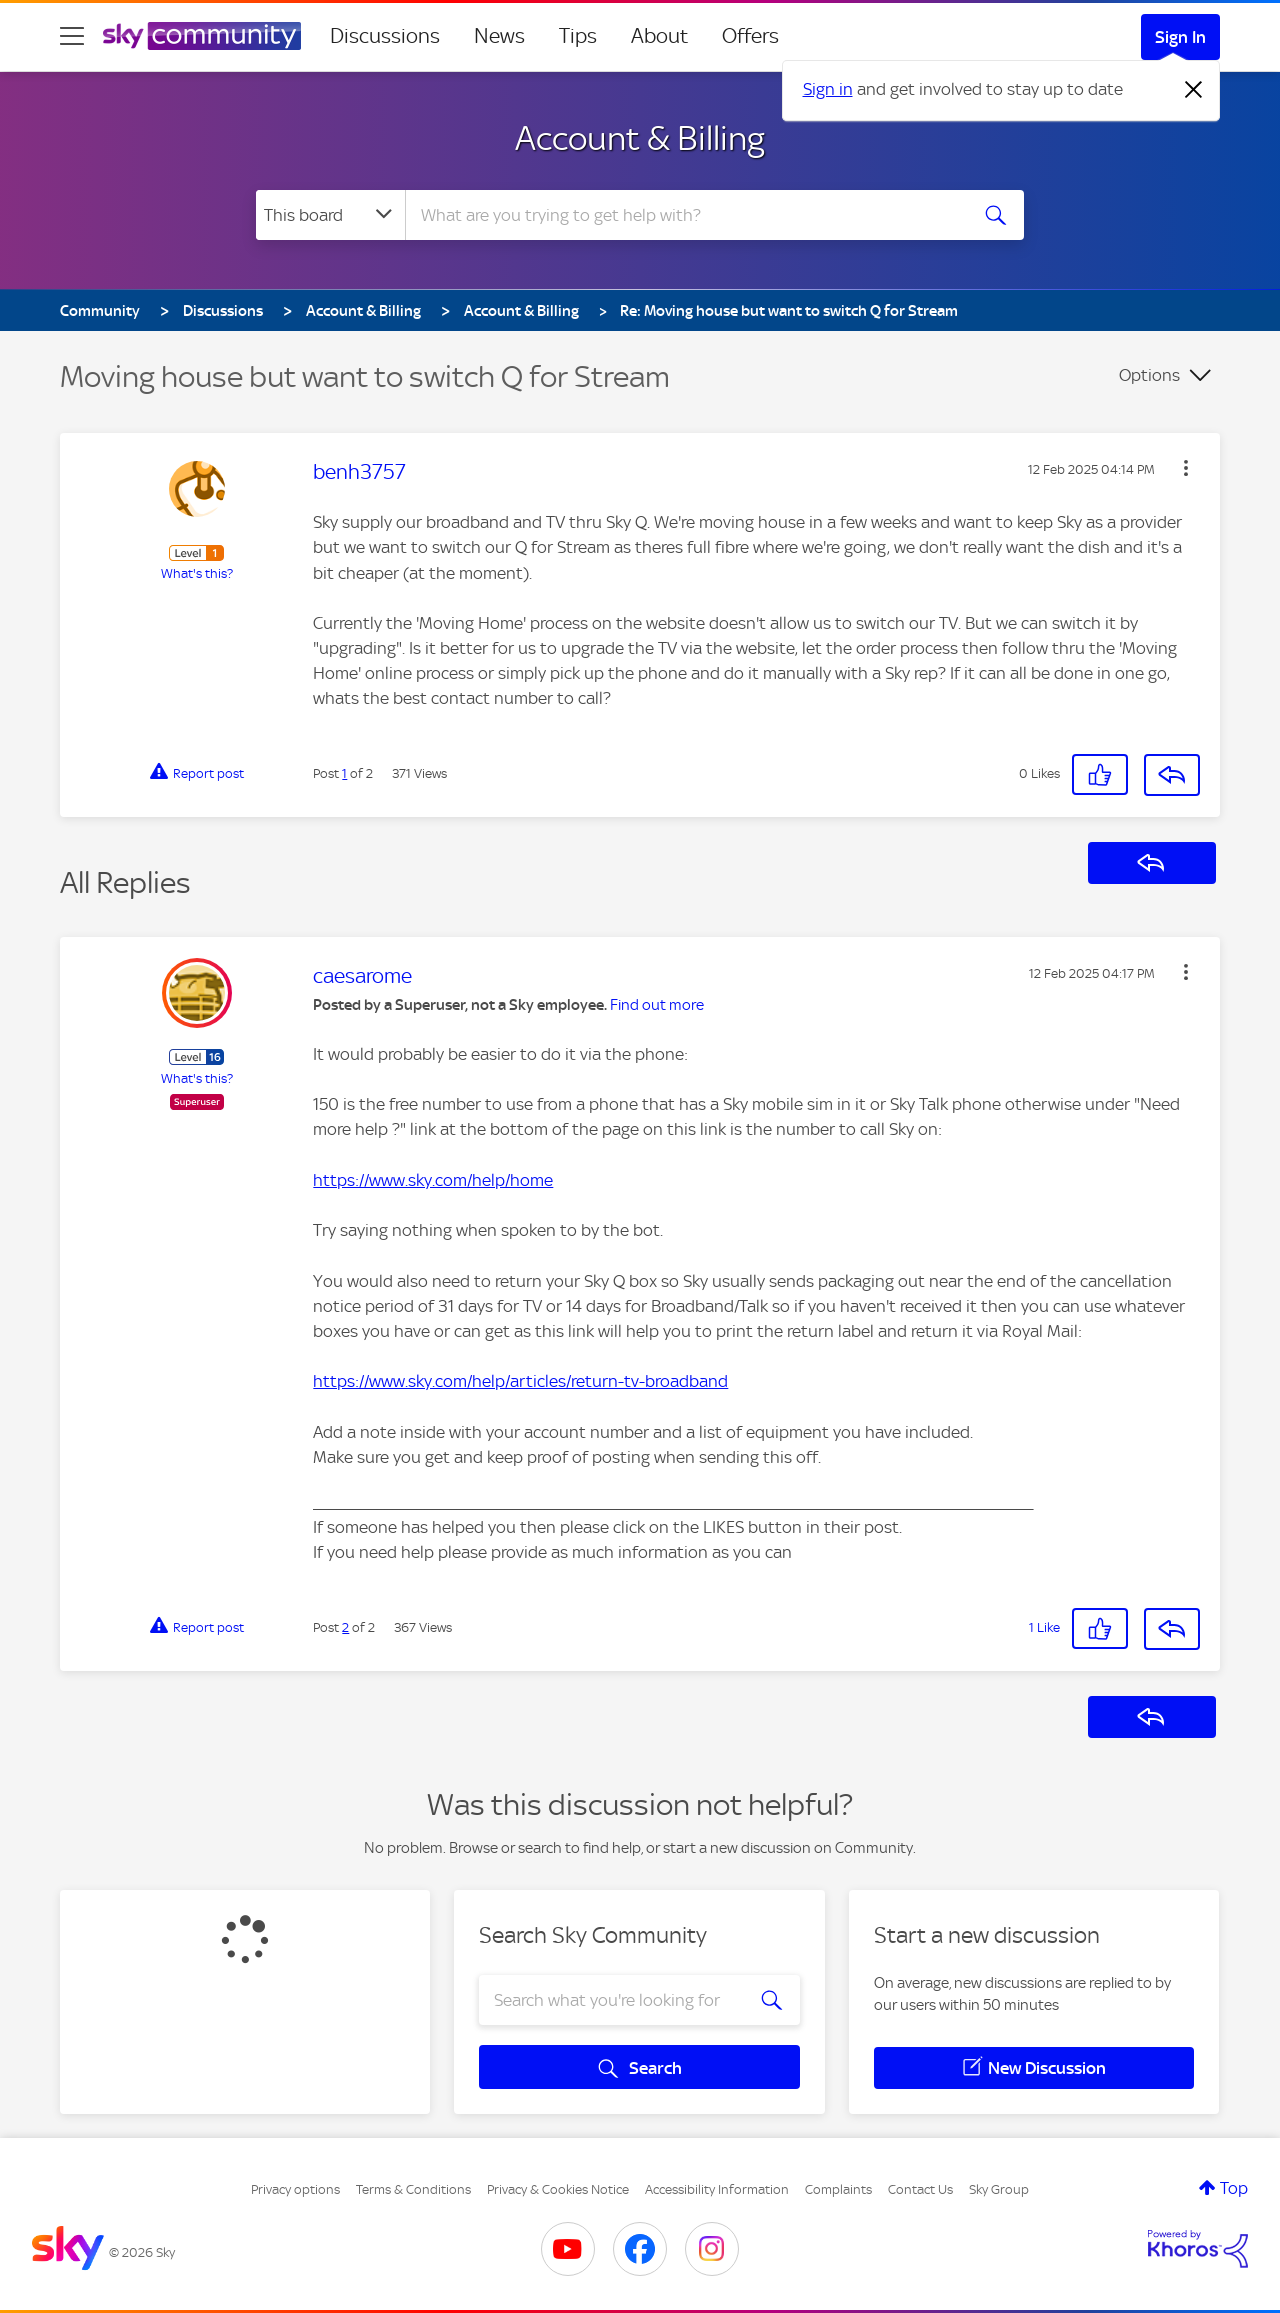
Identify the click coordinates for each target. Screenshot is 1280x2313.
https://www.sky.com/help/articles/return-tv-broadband (520, 1381)
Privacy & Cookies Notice (558, 2189)
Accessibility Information (717, 2189)
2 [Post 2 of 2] (345, 1627)
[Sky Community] (202, 36)
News (499, 36)
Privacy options (295, 2189)
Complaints (838, 2189)
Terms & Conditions (413, 2189)
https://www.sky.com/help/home (433, 1180)
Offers (750, 36)
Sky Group (999, 2189)
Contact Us (920, 2189)
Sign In (1180, 37)
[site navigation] (72, 36)
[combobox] (684, 215)
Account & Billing (640, 138)
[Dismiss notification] (1194, 90)
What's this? (197, 573)
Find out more (657, 1005)
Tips (578, 36)
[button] (1186, 468)
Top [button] (1234, 2188)
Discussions (385, 36)
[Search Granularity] (330, 215)
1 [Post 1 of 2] (344, 773)
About (659, 36)
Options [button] (1149, 375)
